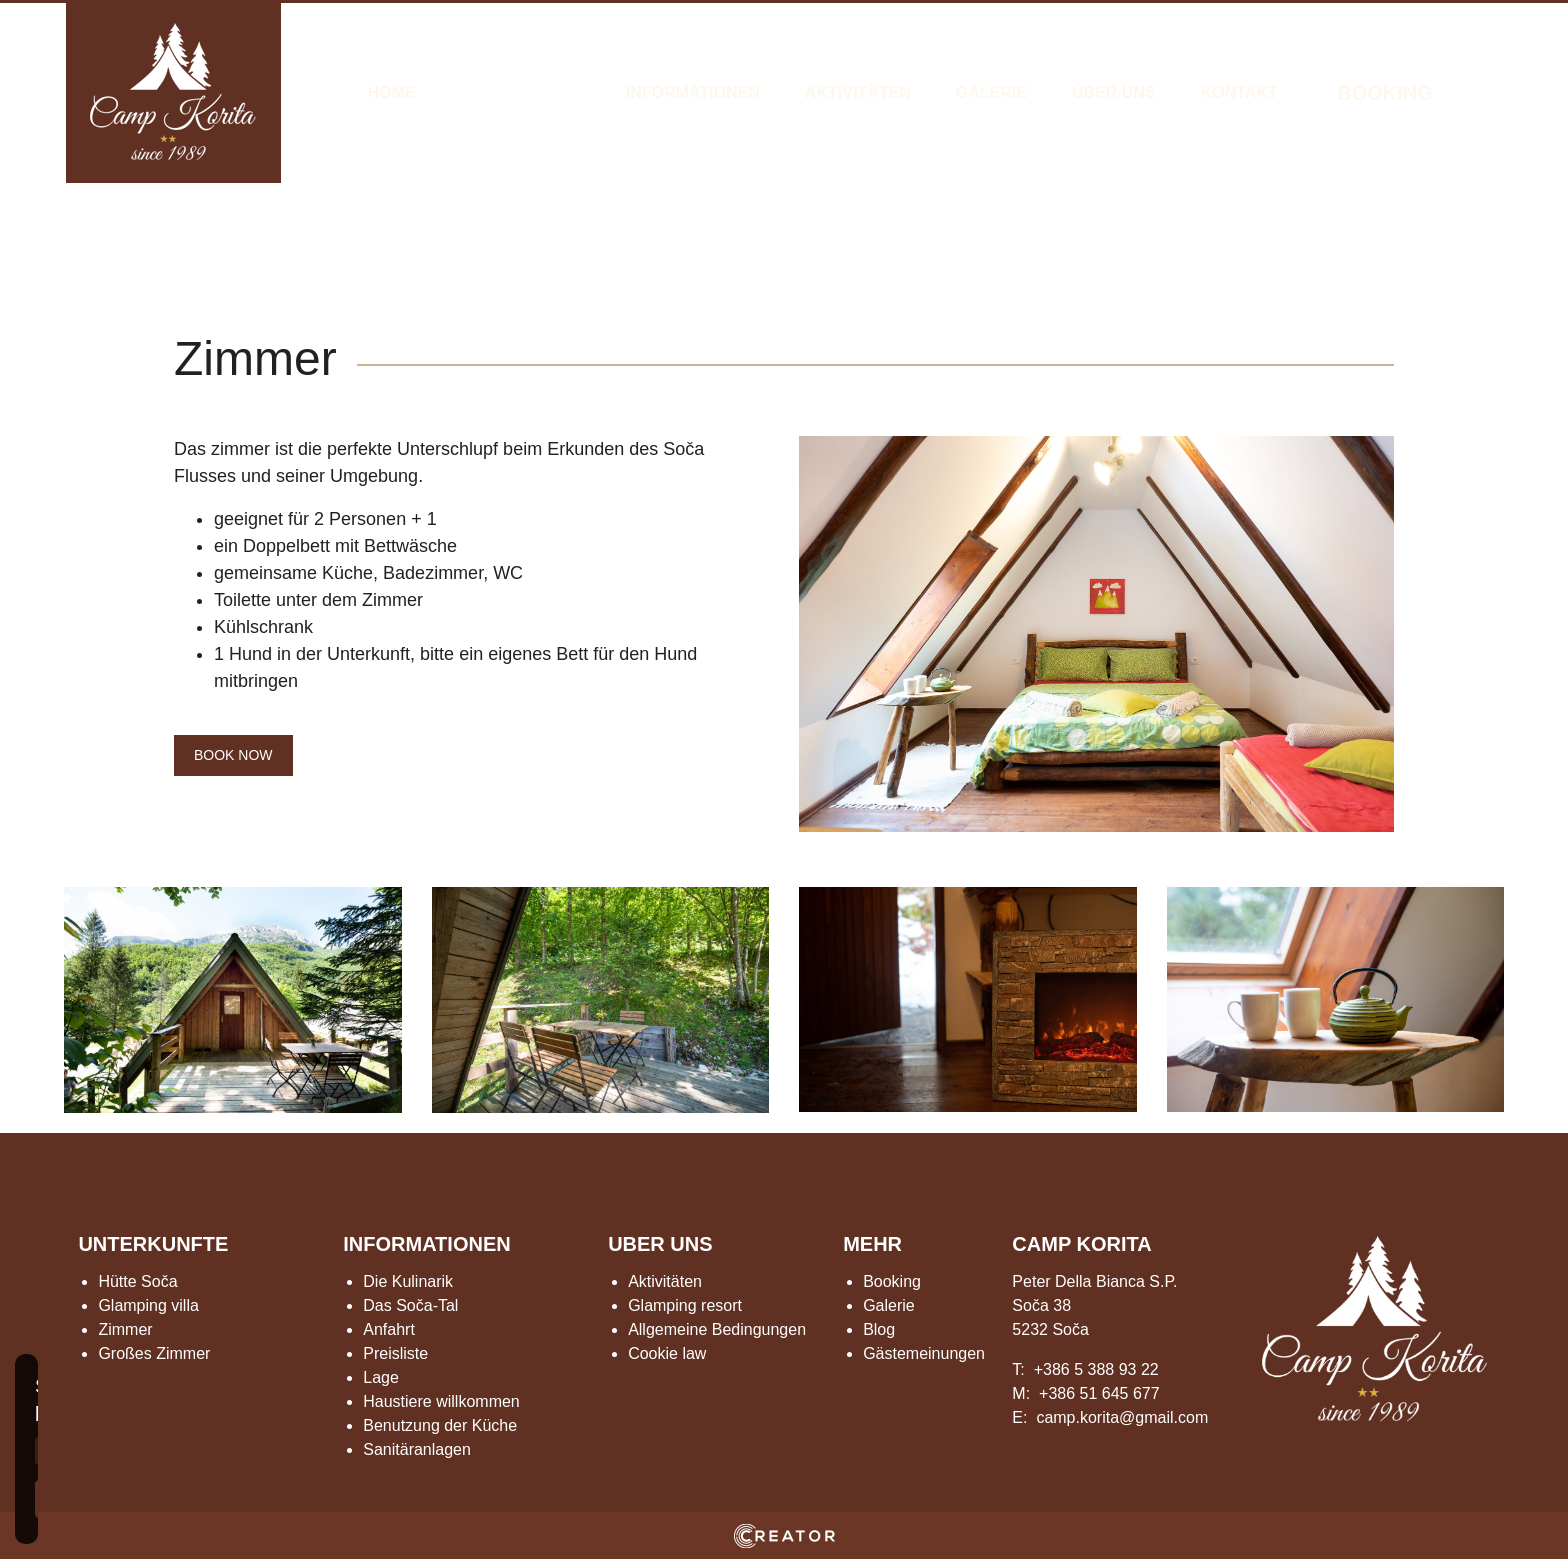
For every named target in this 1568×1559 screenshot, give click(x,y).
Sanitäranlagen (417, 1449)
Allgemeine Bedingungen (717, 1329)
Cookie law (667, 1353)
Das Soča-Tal (410, 1305)
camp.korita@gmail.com (1122, 1417)
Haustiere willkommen (441, 1401)
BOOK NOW (233, 755)
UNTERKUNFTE (153, 1244)
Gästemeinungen (924, 1353)
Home (392, 92)
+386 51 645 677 (1099, 1393)
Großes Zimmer (154, 1353)
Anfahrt (389, 1329)
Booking (892, 1281)
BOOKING (1385, 93)
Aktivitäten (858, 92)
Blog (879, 1329)
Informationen (693, 92)
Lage (381, 1377)
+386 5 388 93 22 (1096, 1369)
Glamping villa (148, 1305)
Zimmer (125, 1329)
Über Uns (1114, 92)
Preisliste (395, 1353)
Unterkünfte (521, 92)
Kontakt (1239, 92)
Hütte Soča (137, 1281)
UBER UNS (660, 1244)
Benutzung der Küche (440, 1425)
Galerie (991, 92)
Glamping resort (685, 1305)
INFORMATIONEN (426, 1244)
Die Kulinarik (408, 1281)
